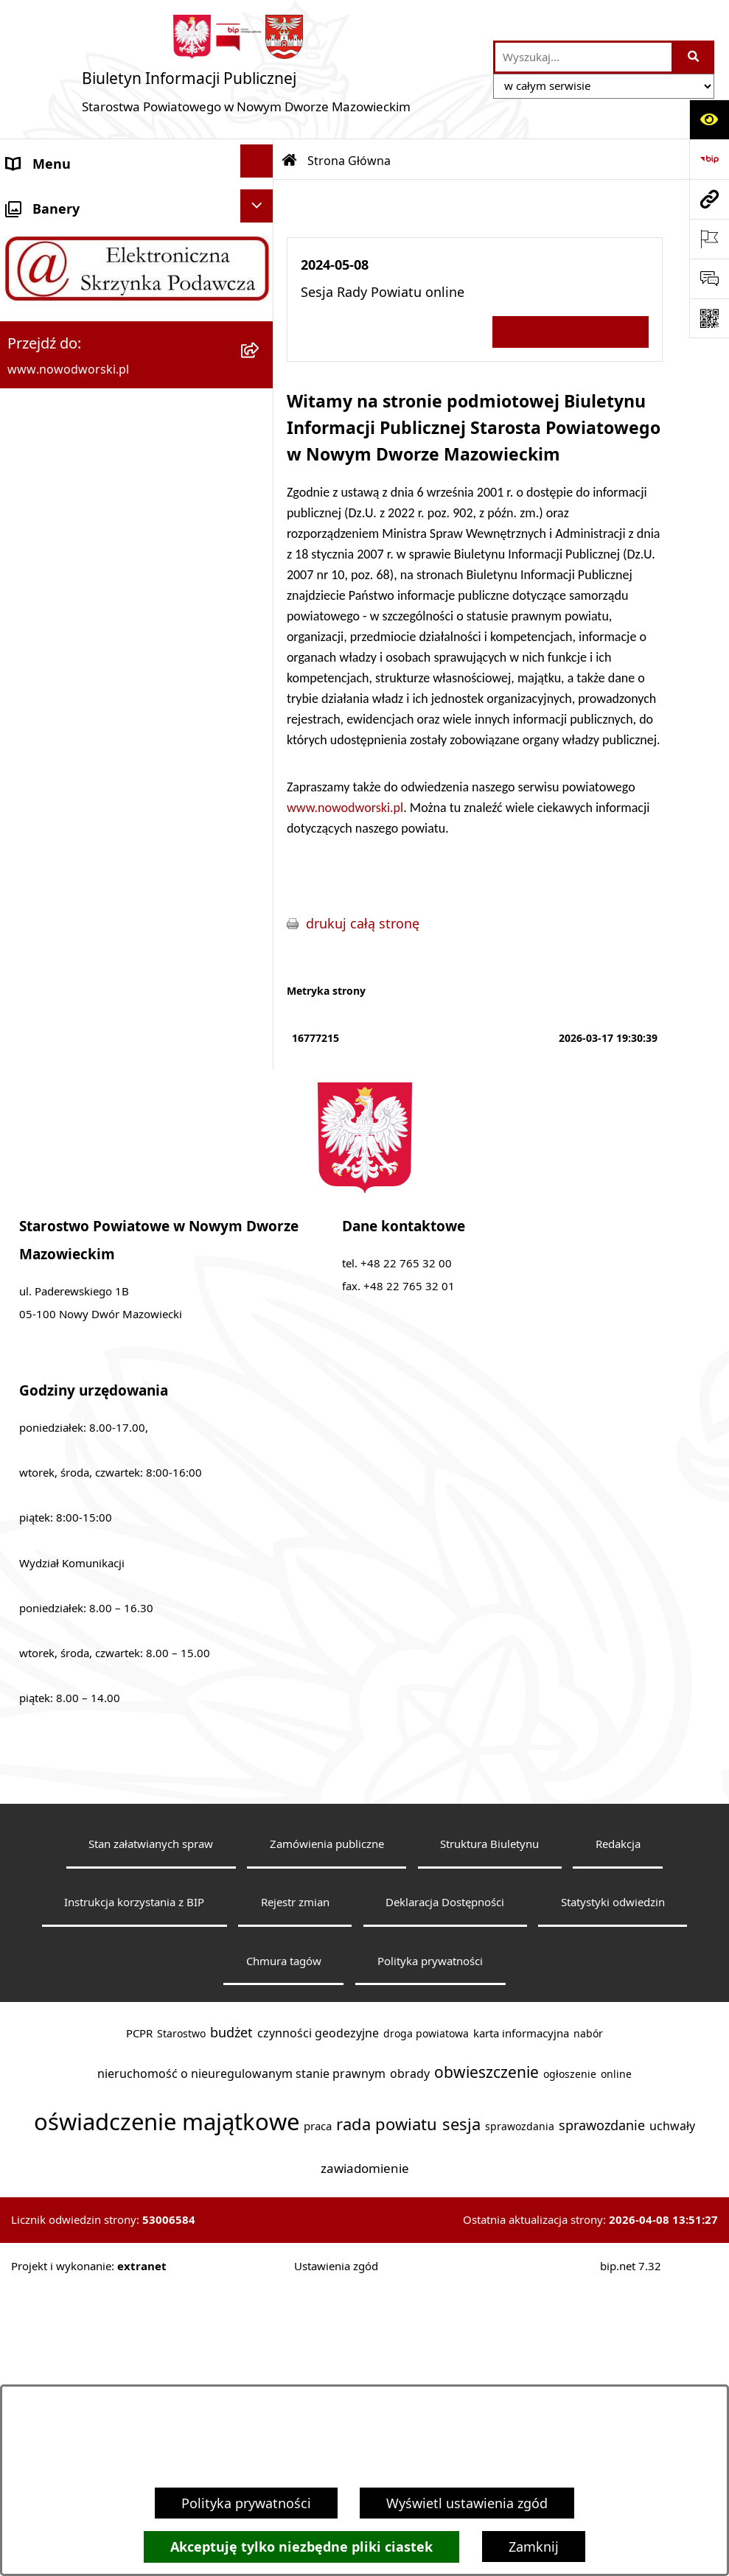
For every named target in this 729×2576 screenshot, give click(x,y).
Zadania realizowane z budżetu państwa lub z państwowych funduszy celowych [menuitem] (102, 1106)
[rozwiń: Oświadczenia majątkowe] (260, 878)
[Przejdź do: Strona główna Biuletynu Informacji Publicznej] (290, 160)
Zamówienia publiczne (327, 2131)
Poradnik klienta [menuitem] (58, 443)
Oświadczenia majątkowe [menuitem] (86, 880)
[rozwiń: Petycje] (260, 718)
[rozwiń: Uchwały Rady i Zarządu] (260, 400)
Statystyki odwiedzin (613, 2189)
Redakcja (618, 2131)
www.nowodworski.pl (345, 807)
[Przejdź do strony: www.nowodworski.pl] (709, 199)
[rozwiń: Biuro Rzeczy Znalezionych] (260, 559)
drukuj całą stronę (362, 923)
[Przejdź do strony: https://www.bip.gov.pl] (709, 159)
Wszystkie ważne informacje (570, 331)
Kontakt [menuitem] (31, 244)
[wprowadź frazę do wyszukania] (583, 57)
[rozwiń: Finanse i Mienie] (260, 599)
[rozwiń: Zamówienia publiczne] (260, 917)
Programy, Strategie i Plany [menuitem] (92, 522)
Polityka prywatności (246, 2503)
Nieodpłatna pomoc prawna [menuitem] (94, 681)
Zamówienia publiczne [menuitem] (76, 920)
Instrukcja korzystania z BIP (134, 2189)
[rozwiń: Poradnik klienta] (260, 440)
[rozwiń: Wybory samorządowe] (260, 957)
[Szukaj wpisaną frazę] (694, 57)
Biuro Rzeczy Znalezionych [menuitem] (88, 562)
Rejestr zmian (295, 2189)
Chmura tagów (283, 2248)
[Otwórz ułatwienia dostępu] (709, 119)
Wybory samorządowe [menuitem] (75, 960)
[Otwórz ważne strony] (709, 239)
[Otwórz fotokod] (709, 318)
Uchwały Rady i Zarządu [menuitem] (80, 403)
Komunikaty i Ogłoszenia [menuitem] (84, 642)
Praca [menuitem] (24, 482)
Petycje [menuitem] (29, 721)
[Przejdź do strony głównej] (246, 69)
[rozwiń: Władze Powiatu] (260, 360)
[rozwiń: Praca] (260, 480)
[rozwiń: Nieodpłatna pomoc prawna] (260, 679)
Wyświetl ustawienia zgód (467, 2503)
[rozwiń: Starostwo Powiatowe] (260, 281)
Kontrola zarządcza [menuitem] (65, 801)
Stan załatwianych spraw (150, 2131)
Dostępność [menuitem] (44, 323)
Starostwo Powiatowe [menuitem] (74, 284)
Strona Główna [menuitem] (53, 204)
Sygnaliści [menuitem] (38, 1000)
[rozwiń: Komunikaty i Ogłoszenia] (260, 639)
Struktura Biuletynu (489, 2131)
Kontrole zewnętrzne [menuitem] (71, 841)
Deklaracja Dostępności (445, 2189)
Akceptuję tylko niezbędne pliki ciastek (301, 2547)
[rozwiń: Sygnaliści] (260, 997)
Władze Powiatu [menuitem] (56, 363)
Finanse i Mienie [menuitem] (57, 602)
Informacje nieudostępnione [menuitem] (95, 1040)
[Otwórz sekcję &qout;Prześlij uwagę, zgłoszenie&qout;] (709, 278)
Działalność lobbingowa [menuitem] (81, 761)
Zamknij (534, 2546)
